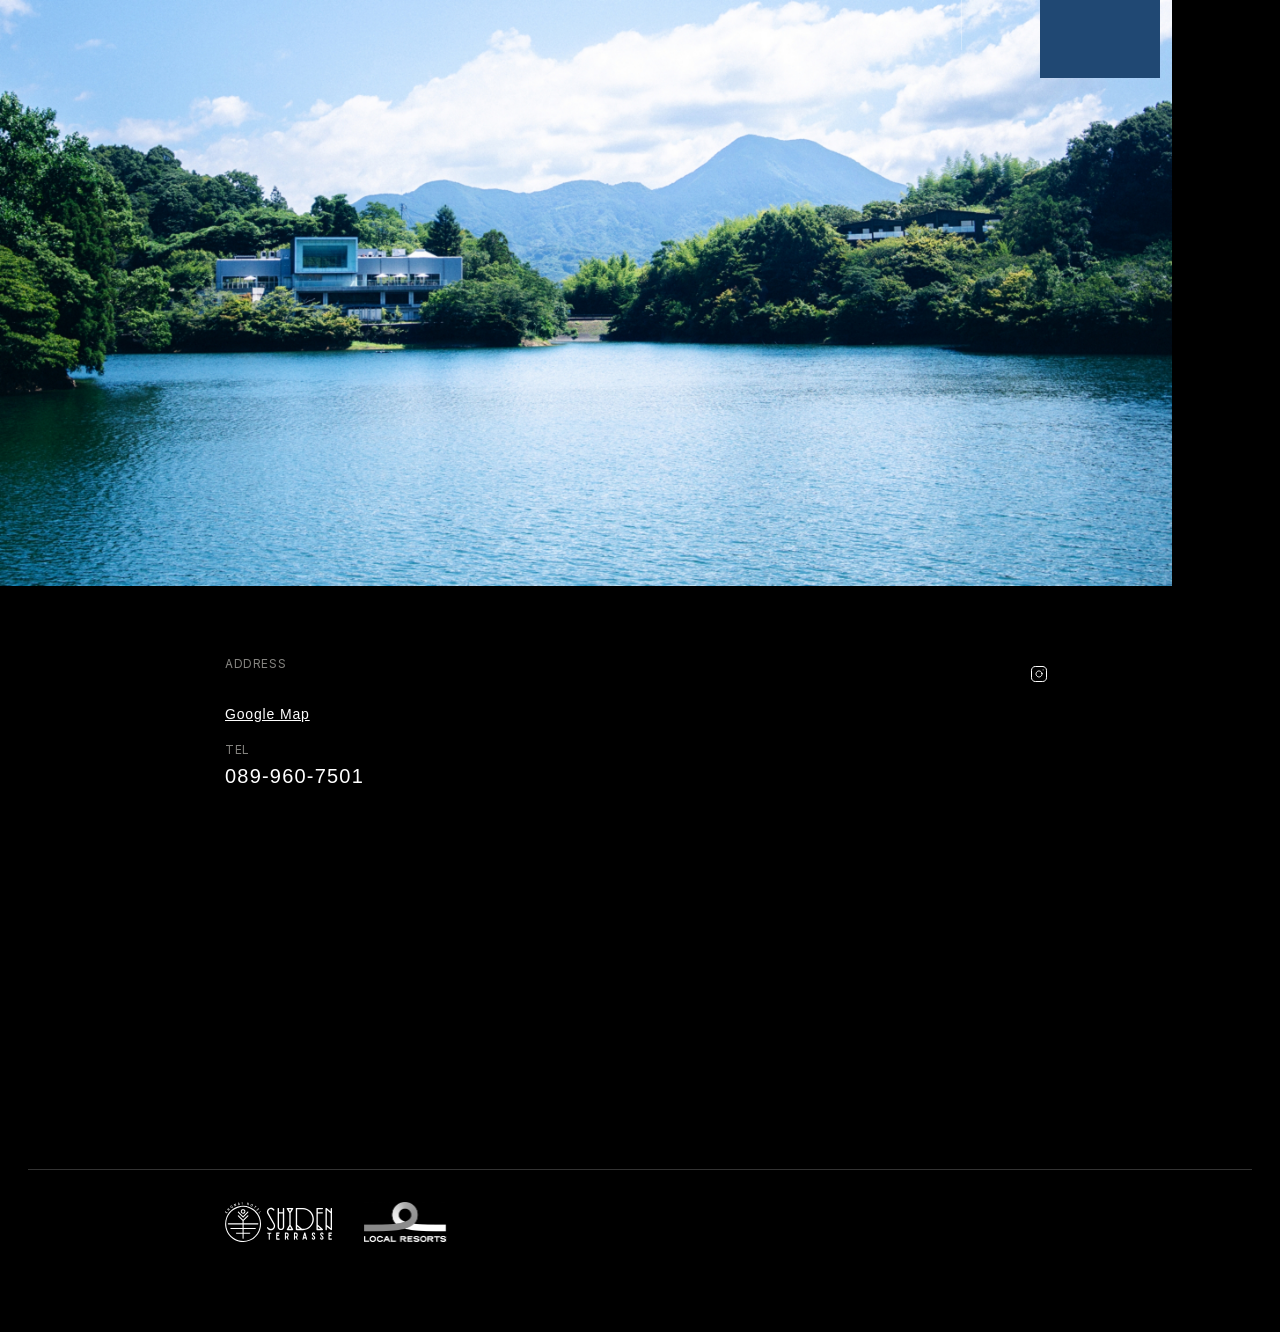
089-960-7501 (294, 776)
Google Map (267, 714)
